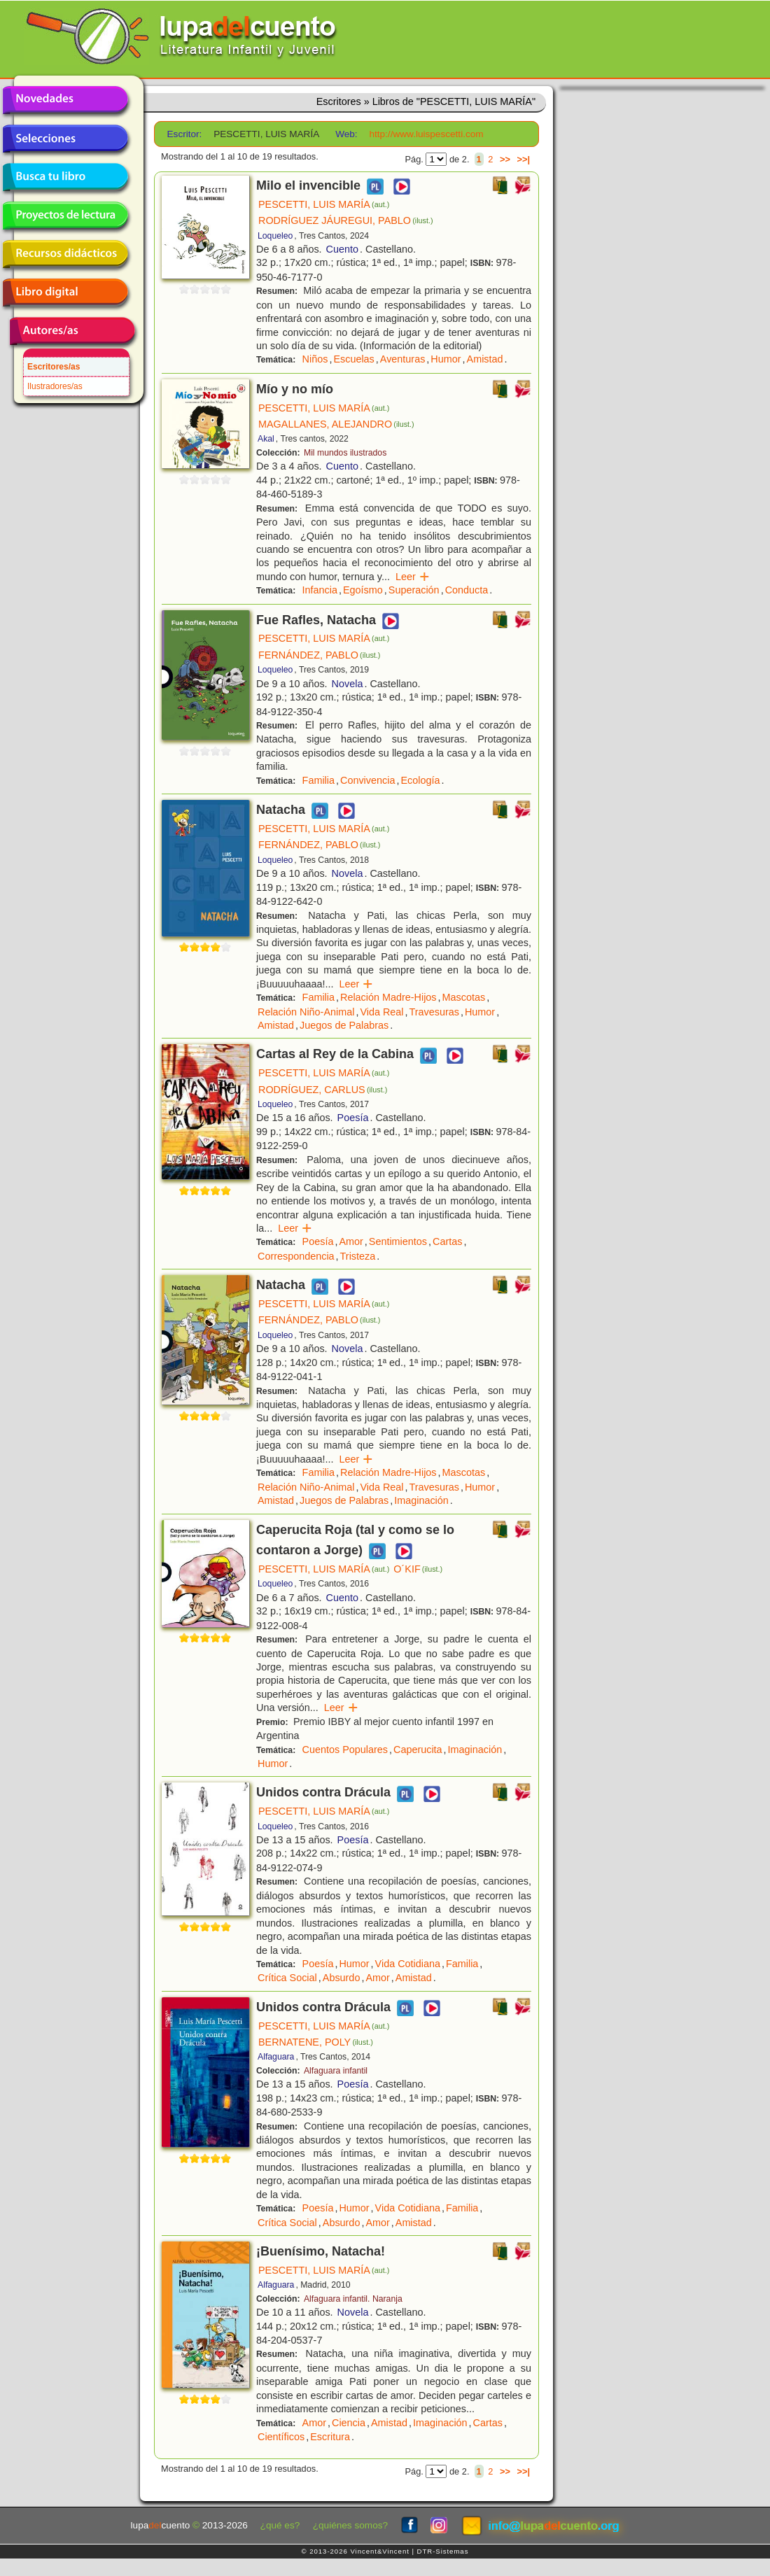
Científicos (281, 2436)
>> (505, 159)
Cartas (447, 1241)
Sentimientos (398, 1241)
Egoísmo (363, 590)
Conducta (467, 590)
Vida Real (381, 1012)
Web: (346, 134)
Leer (413, 576)
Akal (266, 439)
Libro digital (65, 293)
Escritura (330, 2436)
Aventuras (403, 359)
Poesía (353, 1117)
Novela (347, 683)
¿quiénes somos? (350, 2525)
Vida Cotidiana (407, 1963)
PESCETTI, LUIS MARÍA (323, 204)
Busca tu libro (65, 177)
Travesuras (434, 1012)
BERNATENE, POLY (315, 2042)
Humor (445, 359)
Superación (414, 590)
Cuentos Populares (345, 1749)
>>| (523, 159)
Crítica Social (287, 1977)
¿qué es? (280, 2525)
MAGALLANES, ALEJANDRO (336, 424)
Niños (315, 359)
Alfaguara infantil (336, 2071)
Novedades (65, 100)
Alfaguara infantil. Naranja (353, 2299)
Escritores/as (53, 367)
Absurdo (341, 1977)
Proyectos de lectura (65, 216)
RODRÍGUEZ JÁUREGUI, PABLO (345, 220)
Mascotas (464, 997)
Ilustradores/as (55, 386)
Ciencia (348, 2422)
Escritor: (184, 134)
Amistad (485, 359)
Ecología (420, 780)
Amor (351, 1241)
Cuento (342, 249)
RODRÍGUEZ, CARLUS (322, 1089)
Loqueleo (275, 236)
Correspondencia (296, 1256)
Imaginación (421, 1500)
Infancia (319, 590)
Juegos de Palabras (344, 1025)
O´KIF (417, 1569)
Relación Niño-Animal (306, 1012)
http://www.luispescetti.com (426, 134)
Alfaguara (276, 2057)
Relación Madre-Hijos (388, 997)
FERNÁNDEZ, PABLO (319, 655)
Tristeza (358, 1256)
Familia (318, 780)
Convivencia (367, 780)
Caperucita (417, 1749)
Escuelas (353, 359)
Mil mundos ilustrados (345, 453)
